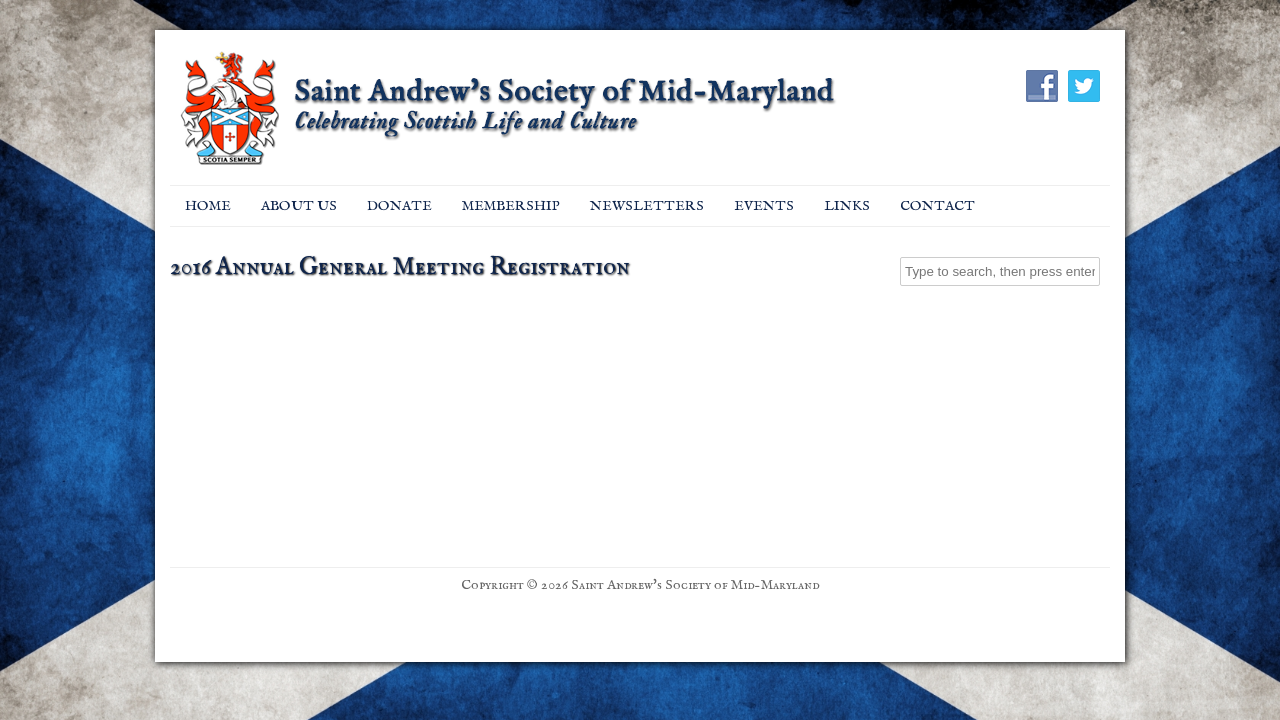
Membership (511, 206)
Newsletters (647, 206)
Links (847, 206)
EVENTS (764, 206)
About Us (299, 206)
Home (208, 206)
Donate (399, 206)
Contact (937, 206)
